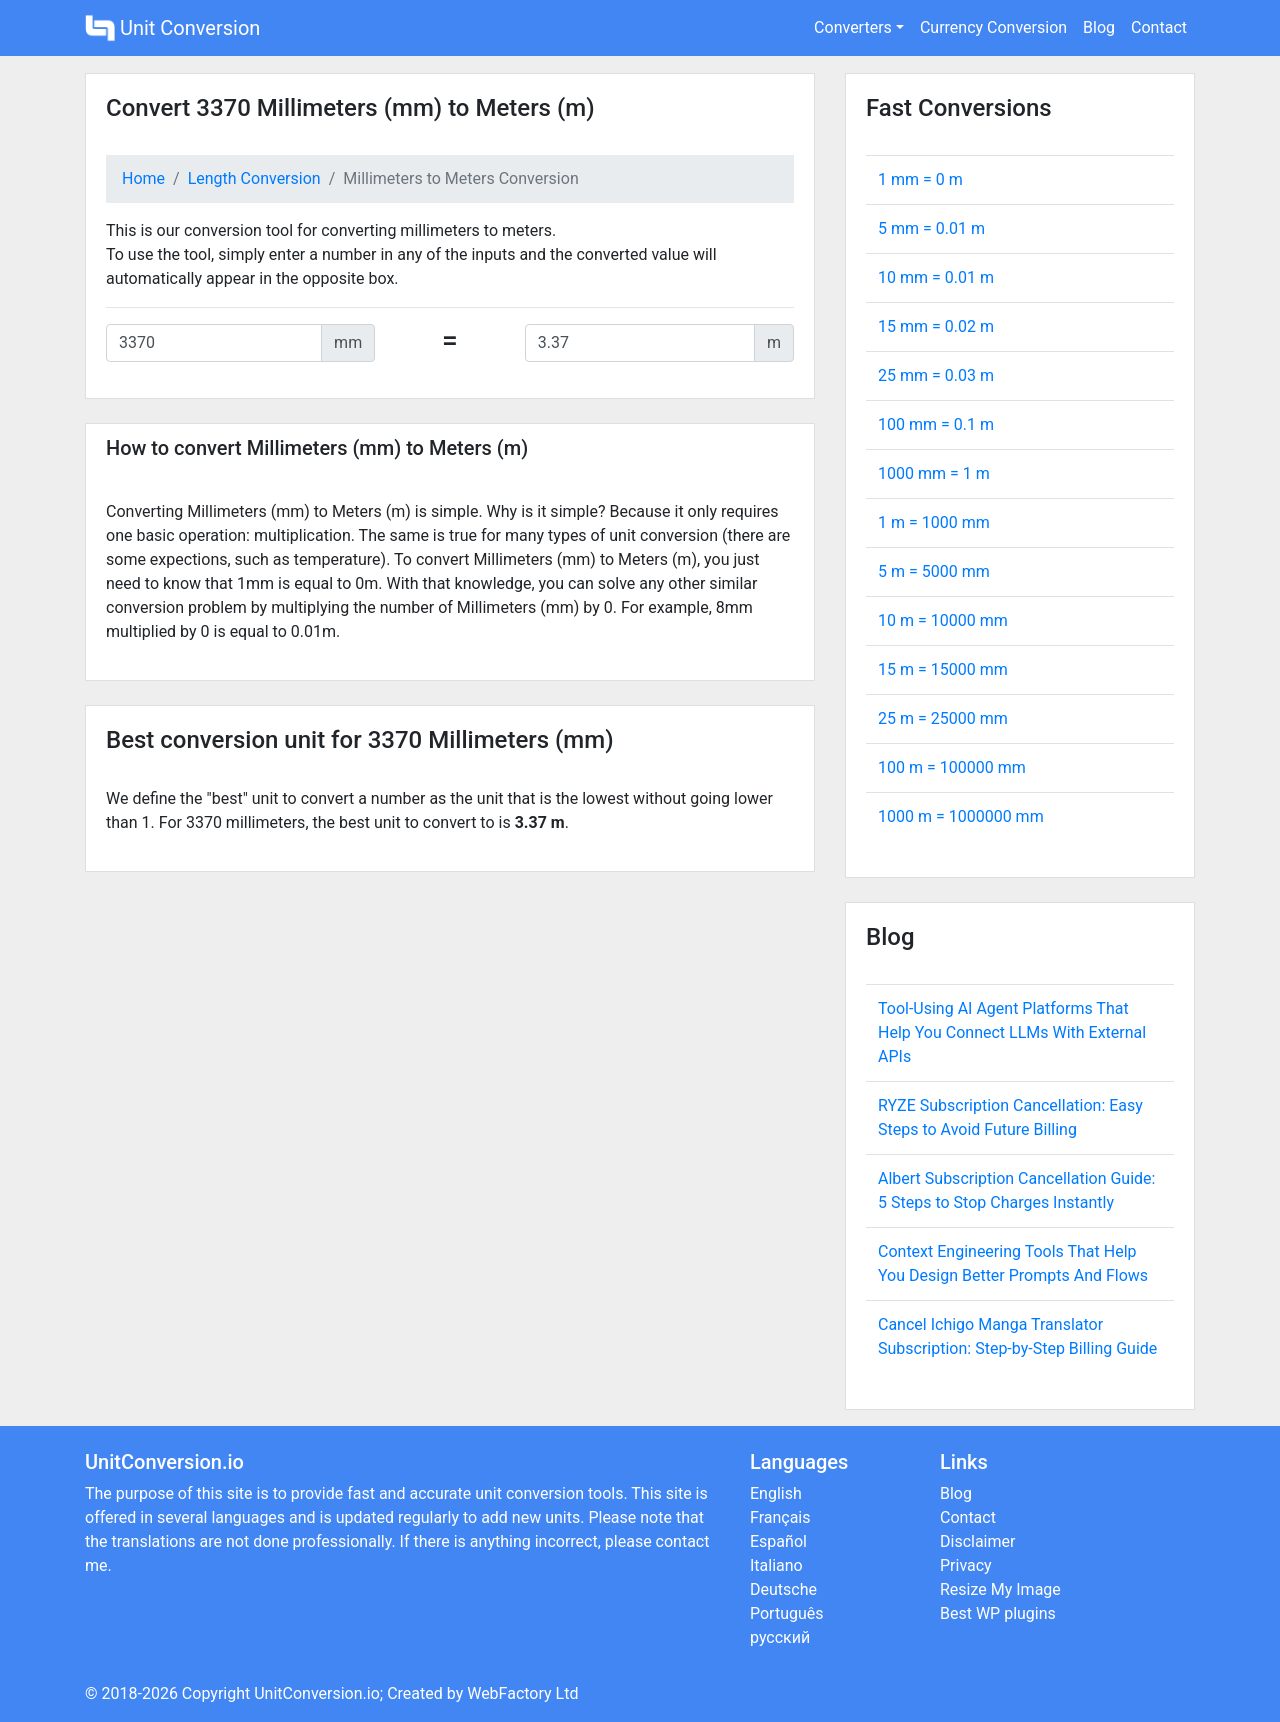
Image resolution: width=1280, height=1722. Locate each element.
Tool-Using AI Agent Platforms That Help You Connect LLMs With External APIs (1012, 1032)
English (776, 1493)
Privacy (966, 1565)
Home (143, 178)
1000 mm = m (934, 473)
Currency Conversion (993, 27)
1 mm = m (920, 179)
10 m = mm (943, 620)
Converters (853, 27)
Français (780, 1517)
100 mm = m (936, 424)
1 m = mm (934, 522)
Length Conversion (254, 178)
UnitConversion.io (317, 1693)
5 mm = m (931, 228)
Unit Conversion (172, 28)
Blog (1099, 27)
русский (780, 1637)
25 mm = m (936, 375)
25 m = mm (943, 718)
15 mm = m (936, 326)
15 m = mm (943, 669)
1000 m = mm (961, 816)
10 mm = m (936, 277)
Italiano (776, 1565)
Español (778, 1541)
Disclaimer (977, 1541)
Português (787, 1613)
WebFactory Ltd (522, 1693)
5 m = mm (934, 571)
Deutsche (783, 1589)
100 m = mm (952, 767)
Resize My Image (1000, 1589)
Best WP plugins (998, 1613)
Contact (1159, 27)
